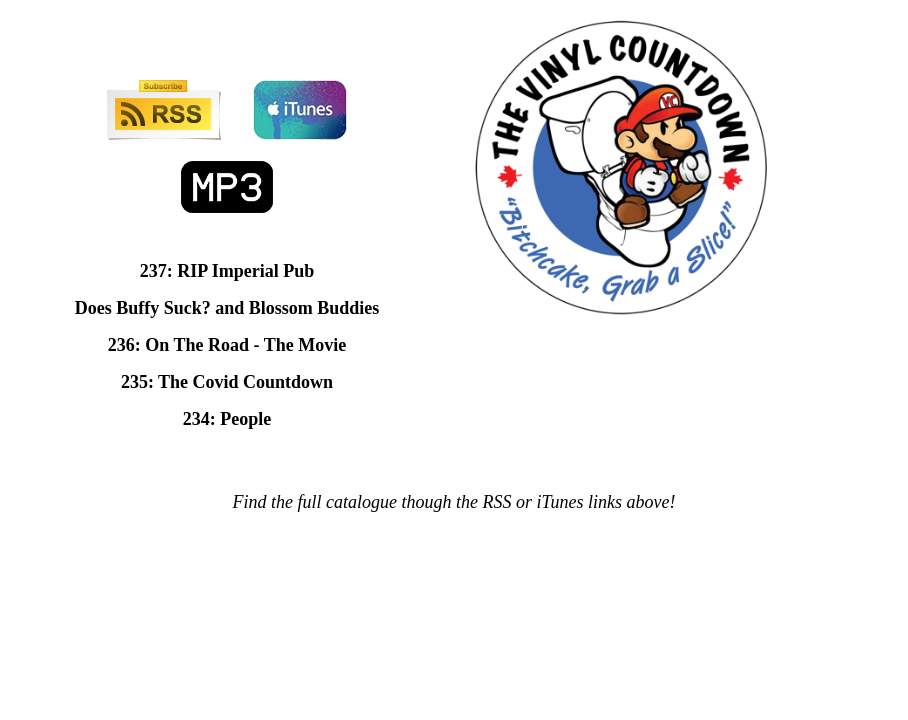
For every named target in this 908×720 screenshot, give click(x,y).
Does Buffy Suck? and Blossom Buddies (227, 308)
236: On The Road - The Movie (227, 345)
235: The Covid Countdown (227, 382)
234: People (227, 419)
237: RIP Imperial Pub (227, 271)
